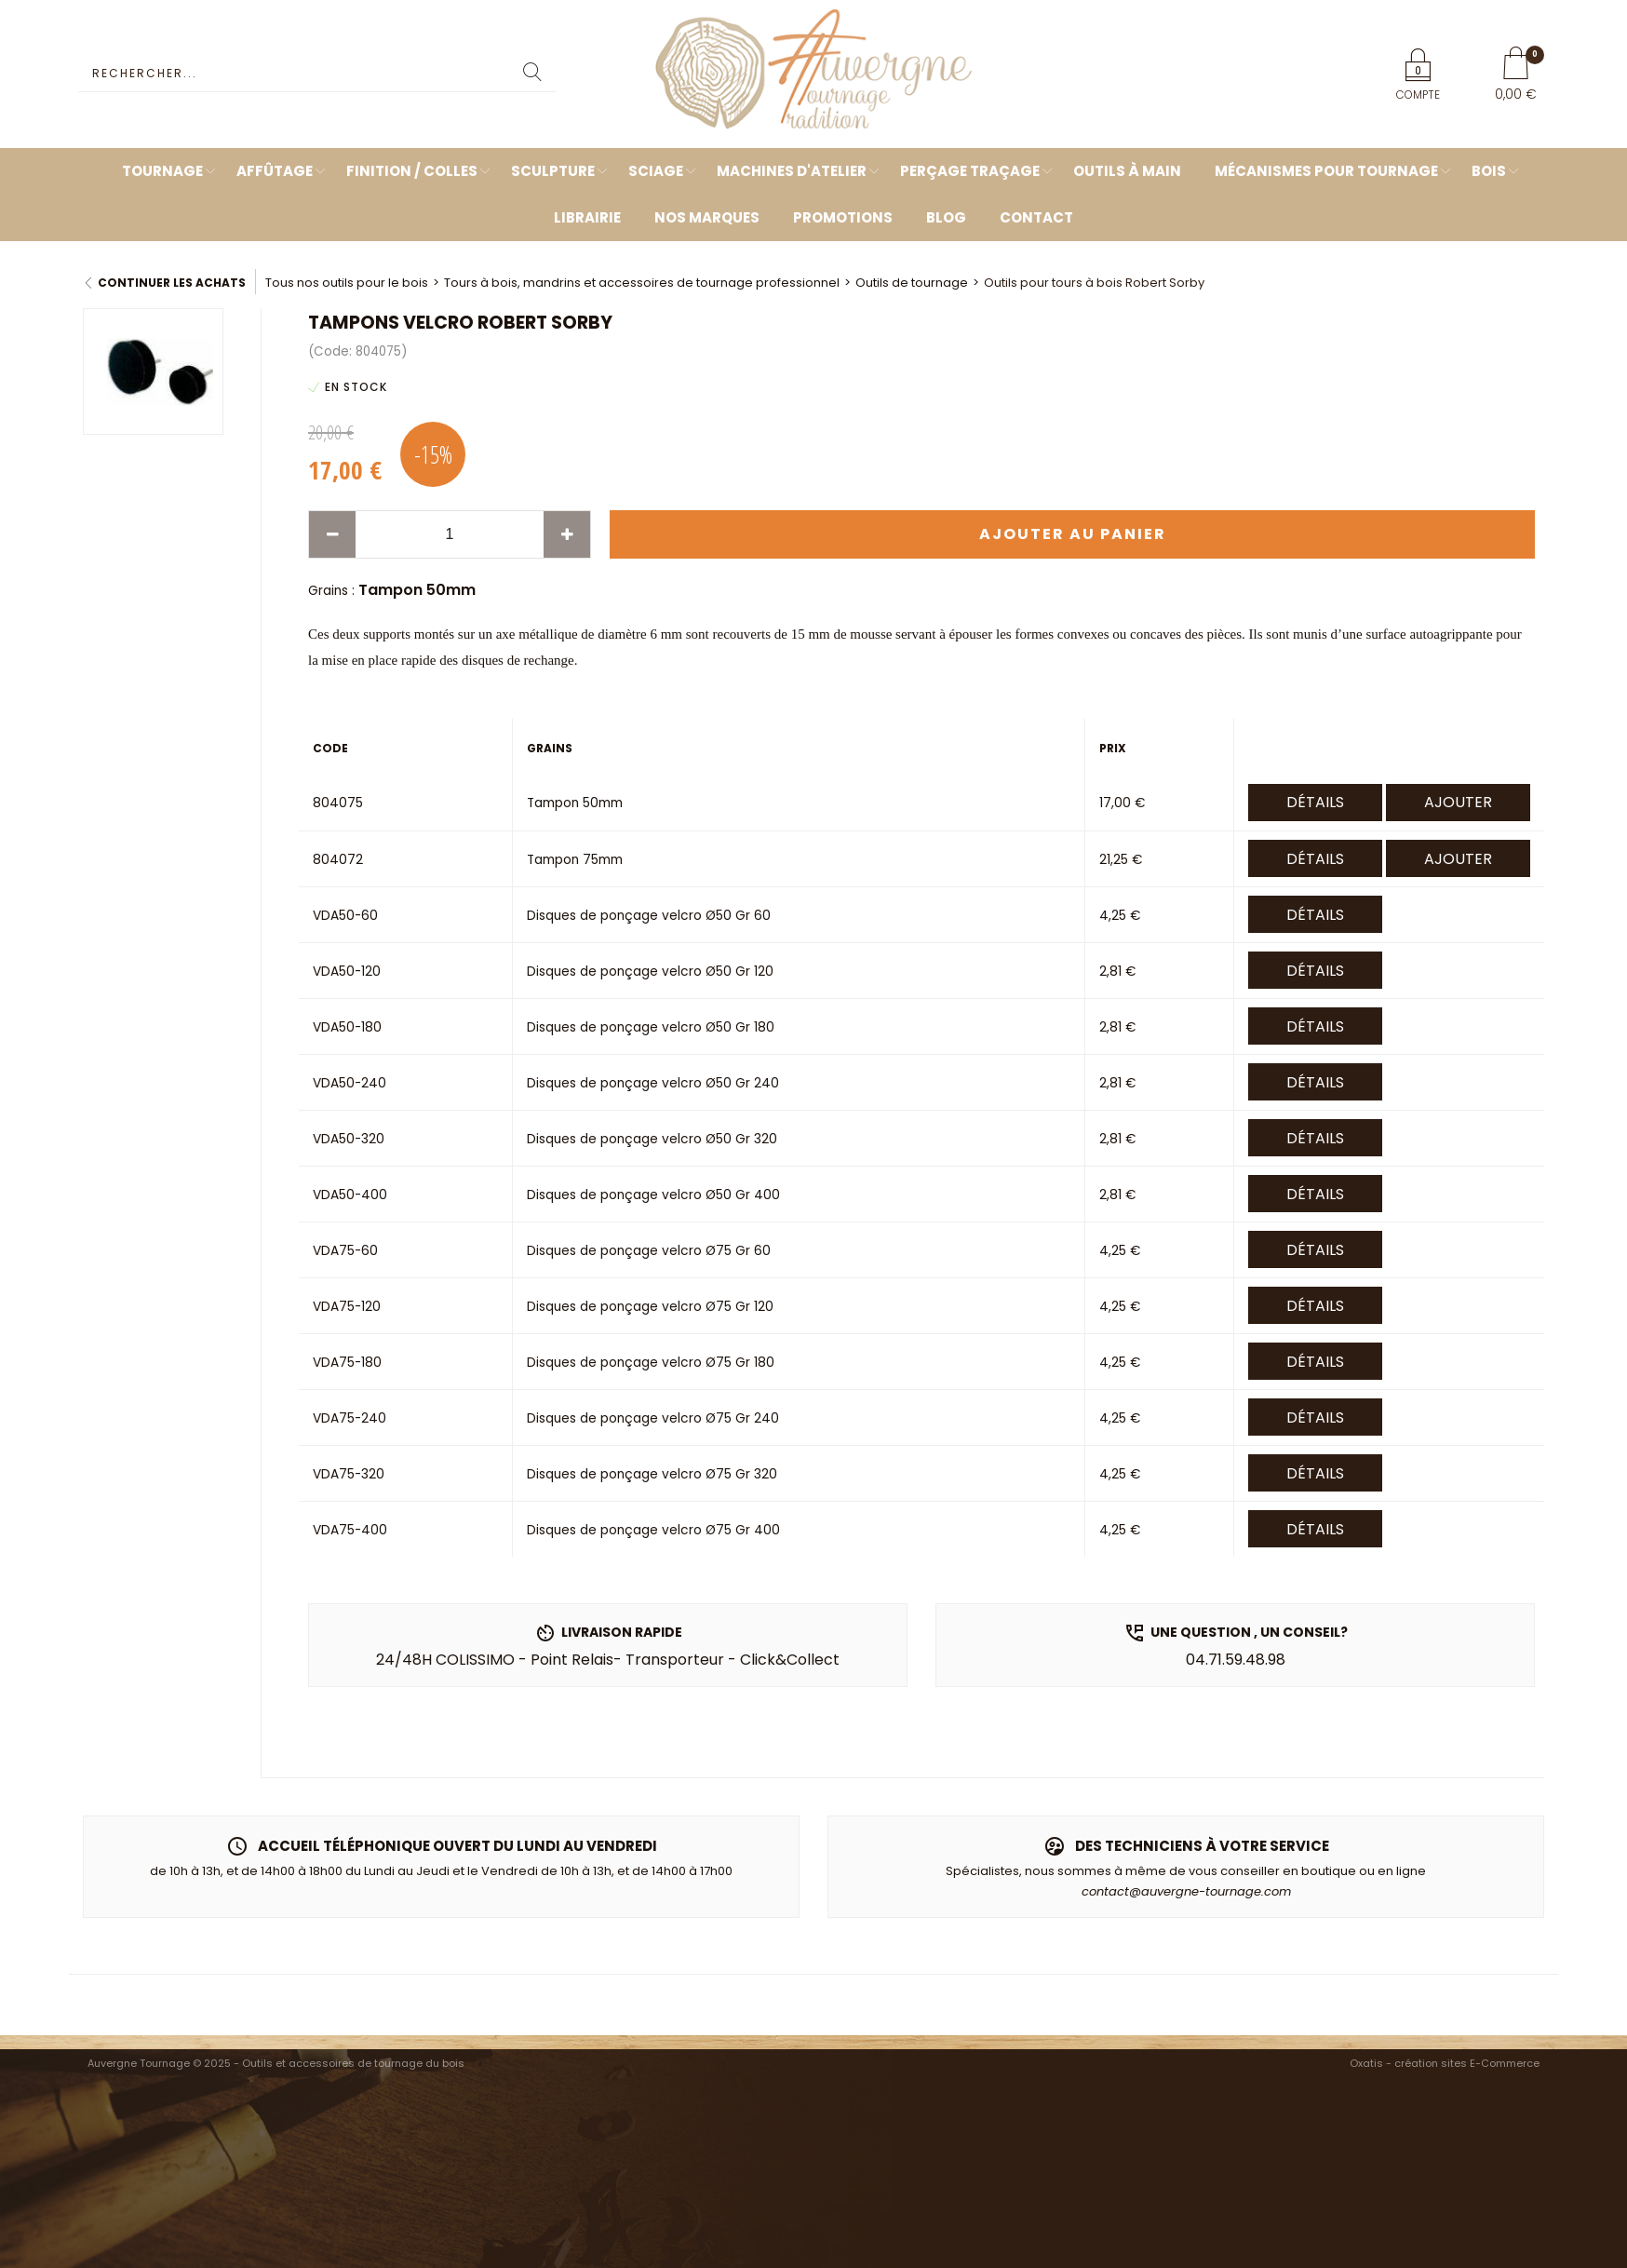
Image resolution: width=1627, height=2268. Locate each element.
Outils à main (1127, 171)
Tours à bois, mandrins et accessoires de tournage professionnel (642, 282)
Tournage (162, 171)
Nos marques (707, 217)
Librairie (587, 217)
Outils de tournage (911, 282)
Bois (1489, 171)
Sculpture (553, 171)
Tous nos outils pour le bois (346, 282)
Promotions (843, 217)
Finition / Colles (411, 171)
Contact (1036, 217)
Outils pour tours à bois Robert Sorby (1094, 282)
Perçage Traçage (970, 171)
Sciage (655, 171)
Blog (946, 217)
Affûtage (274, 171)
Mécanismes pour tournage (1326, 171)
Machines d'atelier (792, 171)
